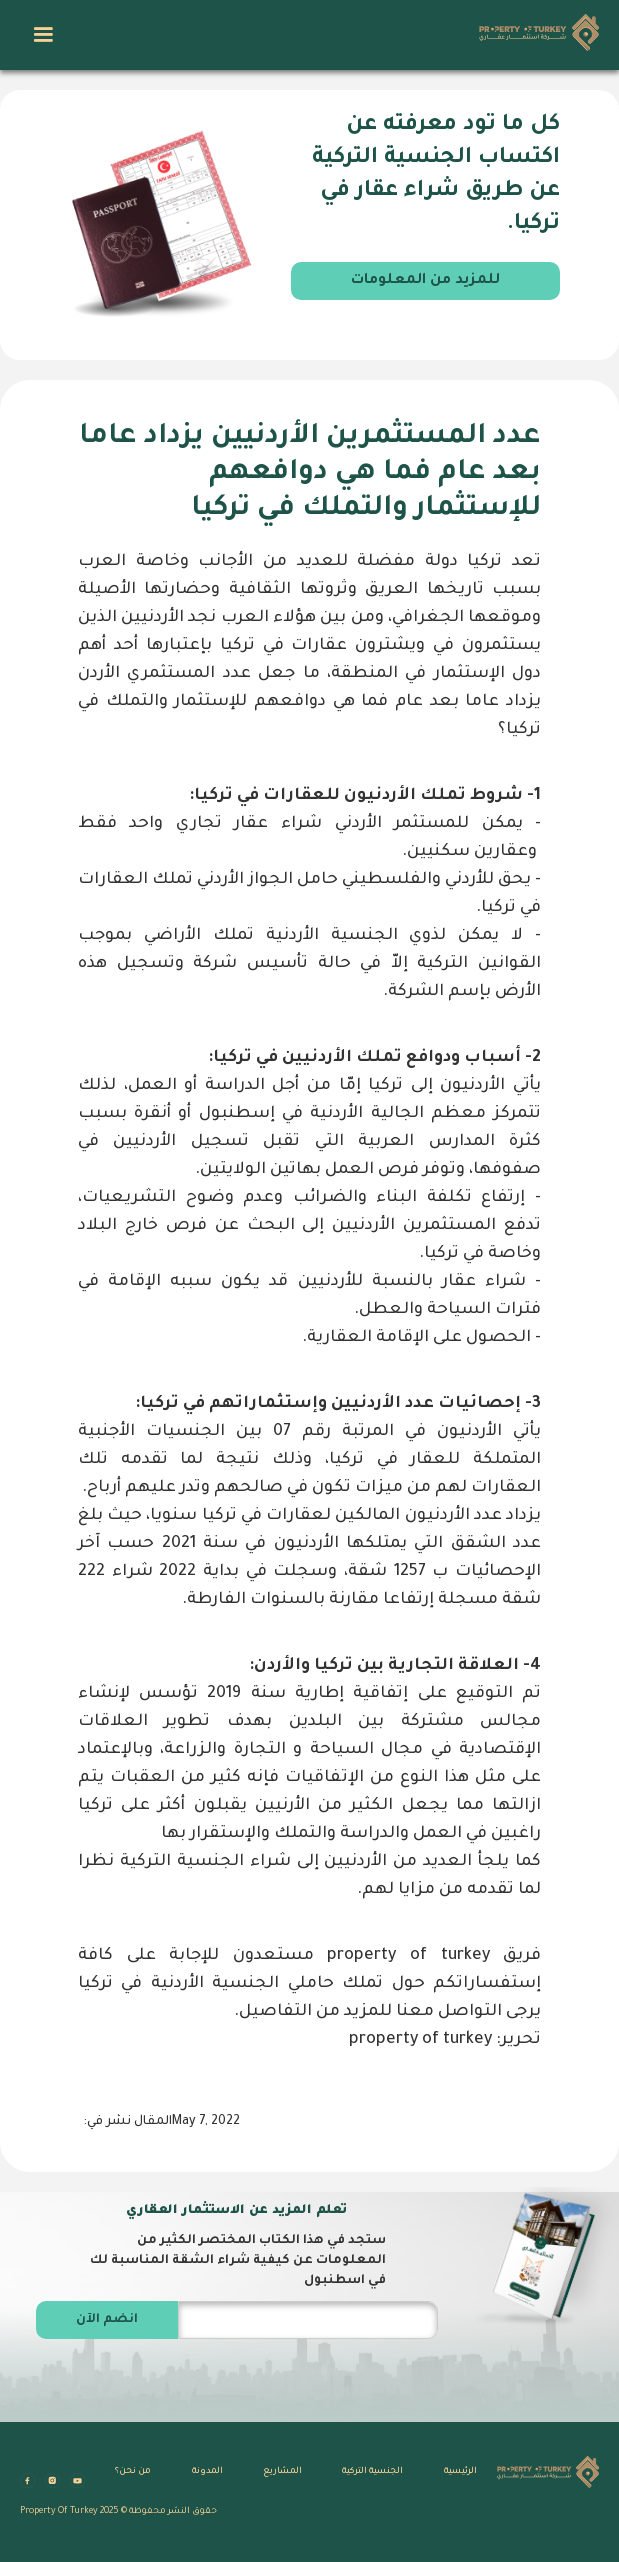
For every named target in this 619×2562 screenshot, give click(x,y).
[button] (43, 35)
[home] (534, 35)
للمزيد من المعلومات (425, 281)
